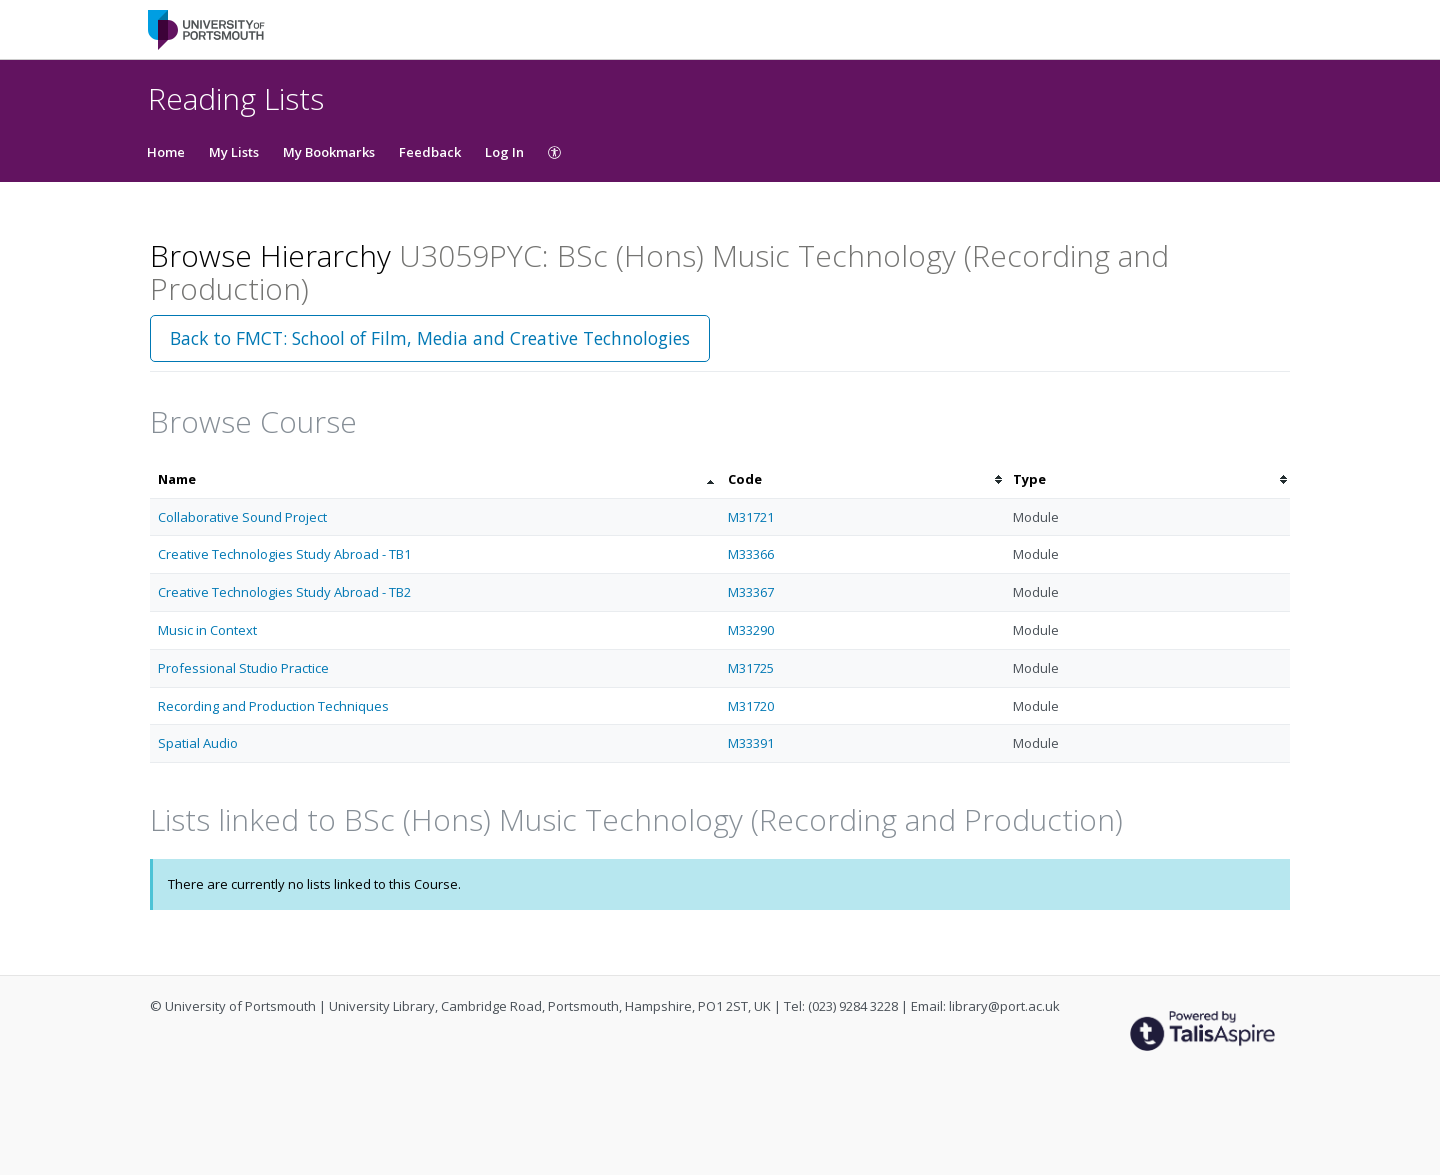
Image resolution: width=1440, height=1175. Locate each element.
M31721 (751, 517)
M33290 (751, 630)
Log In (504, 152)
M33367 (751, 592)
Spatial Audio (198, 743)
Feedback (430, 152)
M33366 (751, 554)
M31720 (751, 706)
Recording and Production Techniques (273, 706)
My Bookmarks (329, 152)
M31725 (751, 668)
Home (166, 152)
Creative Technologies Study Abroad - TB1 (284, 554)
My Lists (234, 152)
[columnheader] (435, 479)
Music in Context (207, 630)
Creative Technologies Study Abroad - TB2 (284, 592)
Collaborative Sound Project (242, 517)
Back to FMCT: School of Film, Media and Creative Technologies (430, 338)
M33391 (751, 743)
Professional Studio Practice (243, 668)
